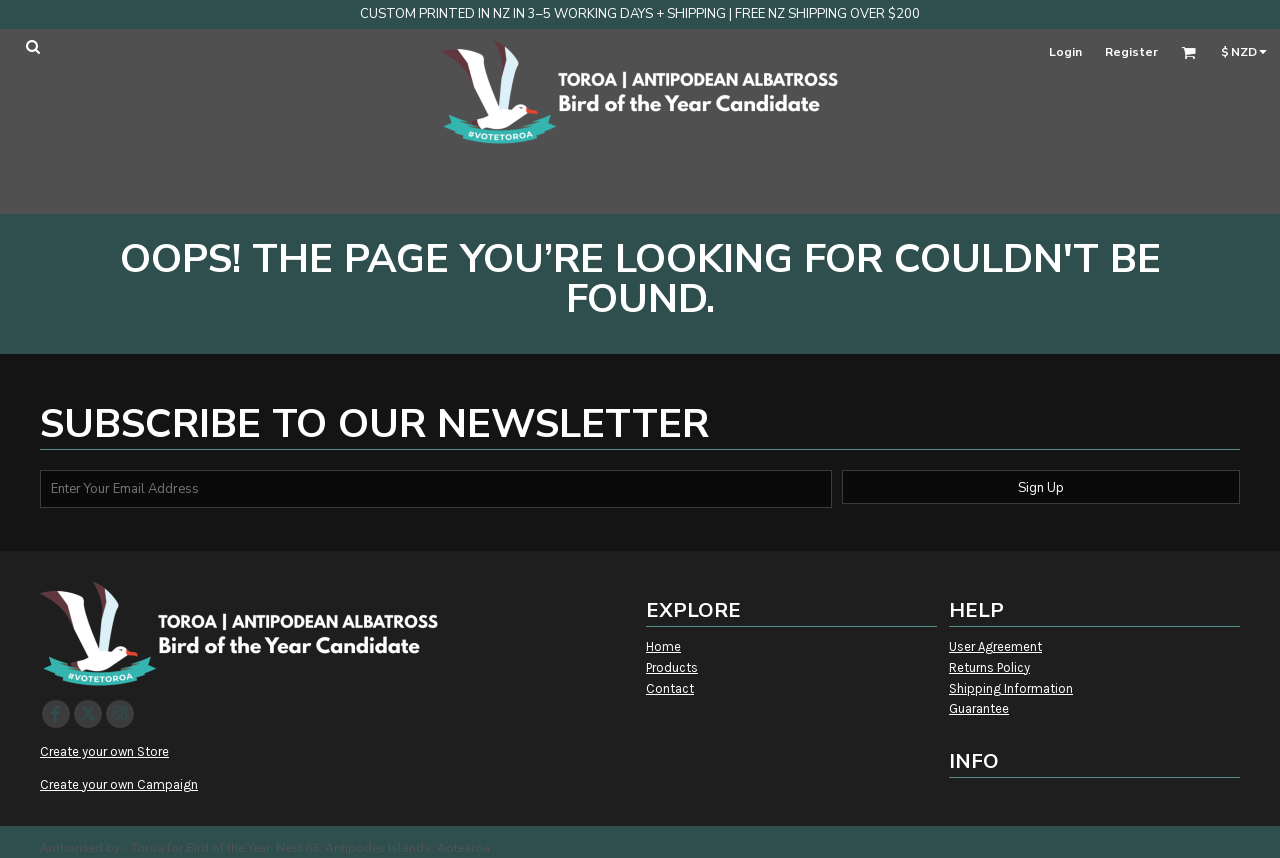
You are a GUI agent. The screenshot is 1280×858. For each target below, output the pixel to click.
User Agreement (995, 646)
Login (1065, 52)
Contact (670, 688)
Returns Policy (989, 667)
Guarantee (979, 708)
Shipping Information (1011, 688)
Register (1131, 52)
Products (672, 667)
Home (663, 646)
